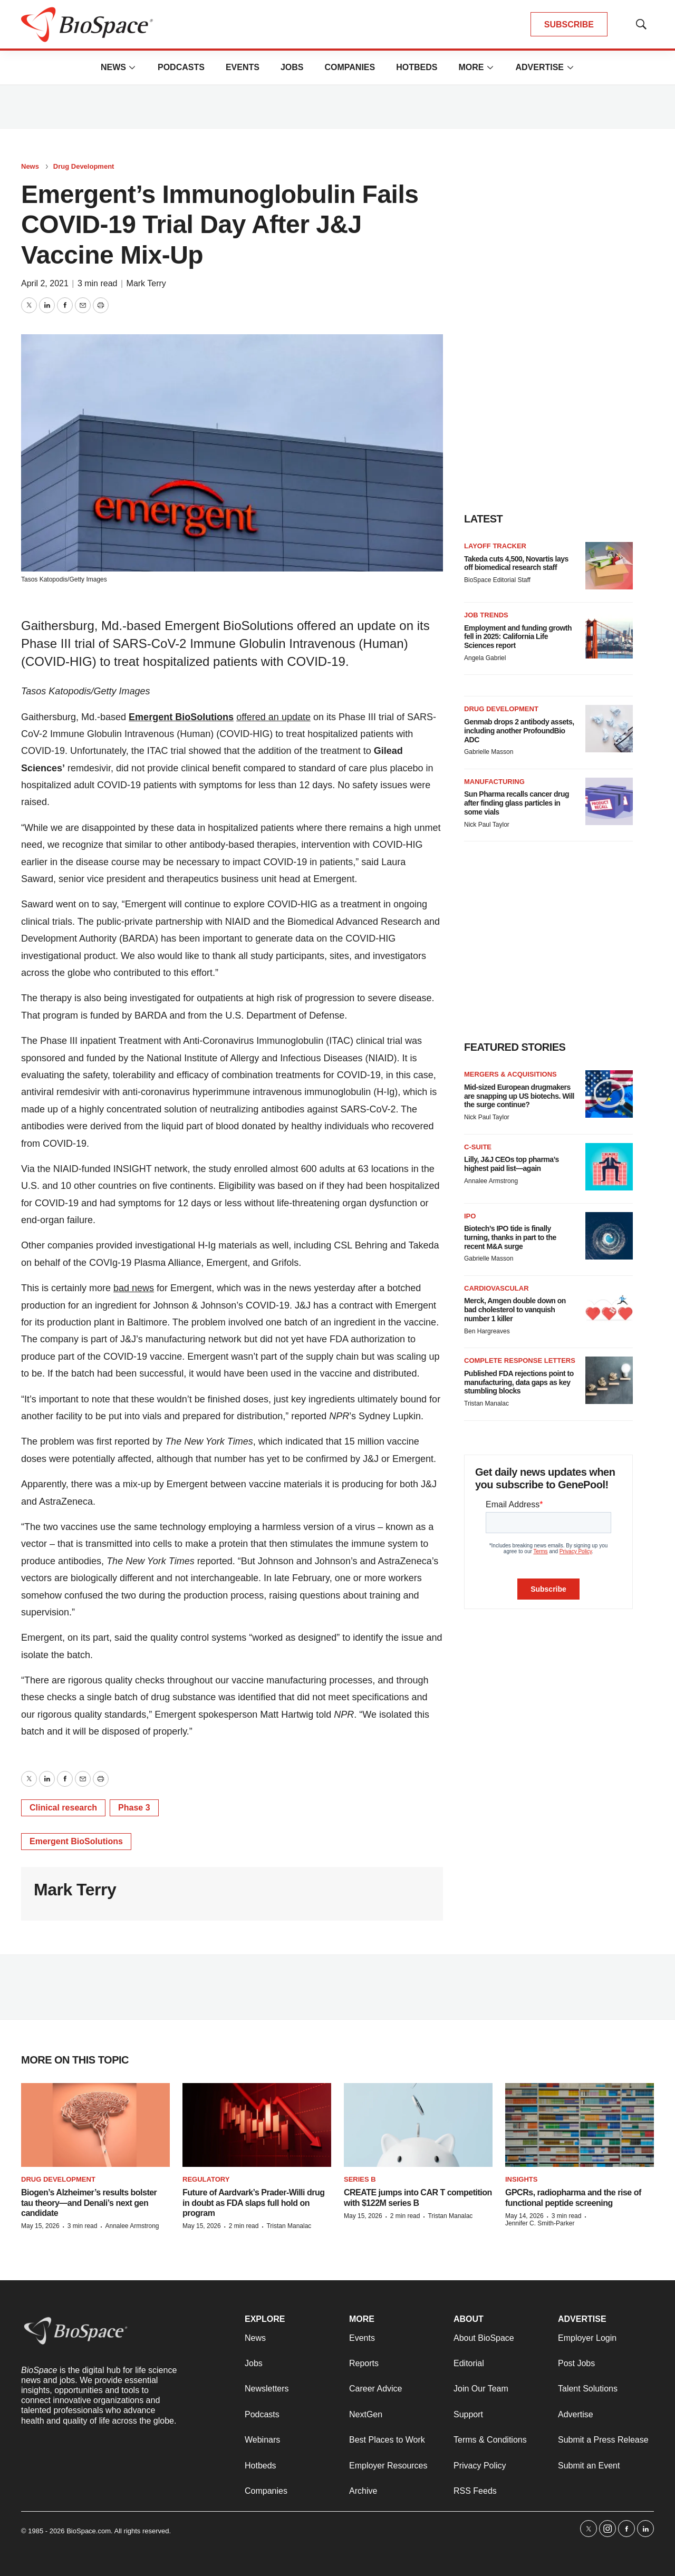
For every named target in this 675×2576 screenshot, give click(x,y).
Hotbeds (416, 67)
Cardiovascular (496, 1288)
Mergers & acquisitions (510, 1074)
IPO (470, 1216)
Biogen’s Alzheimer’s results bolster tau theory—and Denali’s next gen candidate (89, 2202)
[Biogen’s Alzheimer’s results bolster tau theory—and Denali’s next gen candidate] (95, 2125)
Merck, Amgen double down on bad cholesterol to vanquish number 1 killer (515, 1309)
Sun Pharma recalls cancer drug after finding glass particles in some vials (516, 803)
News (113, 67)
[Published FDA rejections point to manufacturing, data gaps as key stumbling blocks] (609, 1380)
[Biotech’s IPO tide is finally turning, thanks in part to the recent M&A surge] (609, 1236)
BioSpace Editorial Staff (497, 580)
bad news (133, 1288)
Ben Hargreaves (487, 1331)
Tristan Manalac (486, 1403)
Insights (521, 2179)
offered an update (273, 717)
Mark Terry (146, 283)
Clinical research (63, 1807)
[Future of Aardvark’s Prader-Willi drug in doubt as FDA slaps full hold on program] (256, 2125)
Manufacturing (494, 782)
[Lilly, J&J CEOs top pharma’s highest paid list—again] (609, 1166)
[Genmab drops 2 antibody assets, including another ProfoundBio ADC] (609, 728)
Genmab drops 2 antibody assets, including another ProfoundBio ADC (519, 731)
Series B (360, 2179)
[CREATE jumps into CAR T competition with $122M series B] (418, 2125)
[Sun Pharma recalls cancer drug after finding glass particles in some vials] (609, 801)
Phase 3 (134, 1807)
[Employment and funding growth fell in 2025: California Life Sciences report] (609, 634)
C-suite (477, 1147)
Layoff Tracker (495, 546)
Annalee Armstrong (491, 1181)
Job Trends (486, 615)
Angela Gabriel (485, 658)
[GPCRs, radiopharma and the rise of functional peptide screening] (579, 2125)
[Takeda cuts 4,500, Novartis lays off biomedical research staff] (609, 565)
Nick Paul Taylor (486, 824)
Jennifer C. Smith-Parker (539, 2223)
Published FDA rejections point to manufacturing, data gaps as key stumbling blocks (519, 1382)
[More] (132, 67)
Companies (349, 67)
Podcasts (181, 67)
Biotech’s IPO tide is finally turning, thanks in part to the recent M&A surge (510, 1237)
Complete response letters (519, 1360)
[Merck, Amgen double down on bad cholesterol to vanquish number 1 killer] (609, 1308)
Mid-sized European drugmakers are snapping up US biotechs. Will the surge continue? (519, 1096)
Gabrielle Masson (488, 752)
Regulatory (205, 2179)
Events (242, 67)
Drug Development (83, 166)
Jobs (292, 67)
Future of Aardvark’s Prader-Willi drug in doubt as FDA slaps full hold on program (253, 2202)
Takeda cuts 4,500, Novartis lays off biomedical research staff (516, 563)
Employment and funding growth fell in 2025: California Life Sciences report (518, 637)
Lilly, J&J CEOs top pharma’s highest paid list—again (511, 1164)
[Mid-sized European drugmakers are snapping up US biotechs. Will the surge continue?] (609, 1094)
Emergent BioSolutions (181, 717)
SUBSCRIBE (569, 24)
